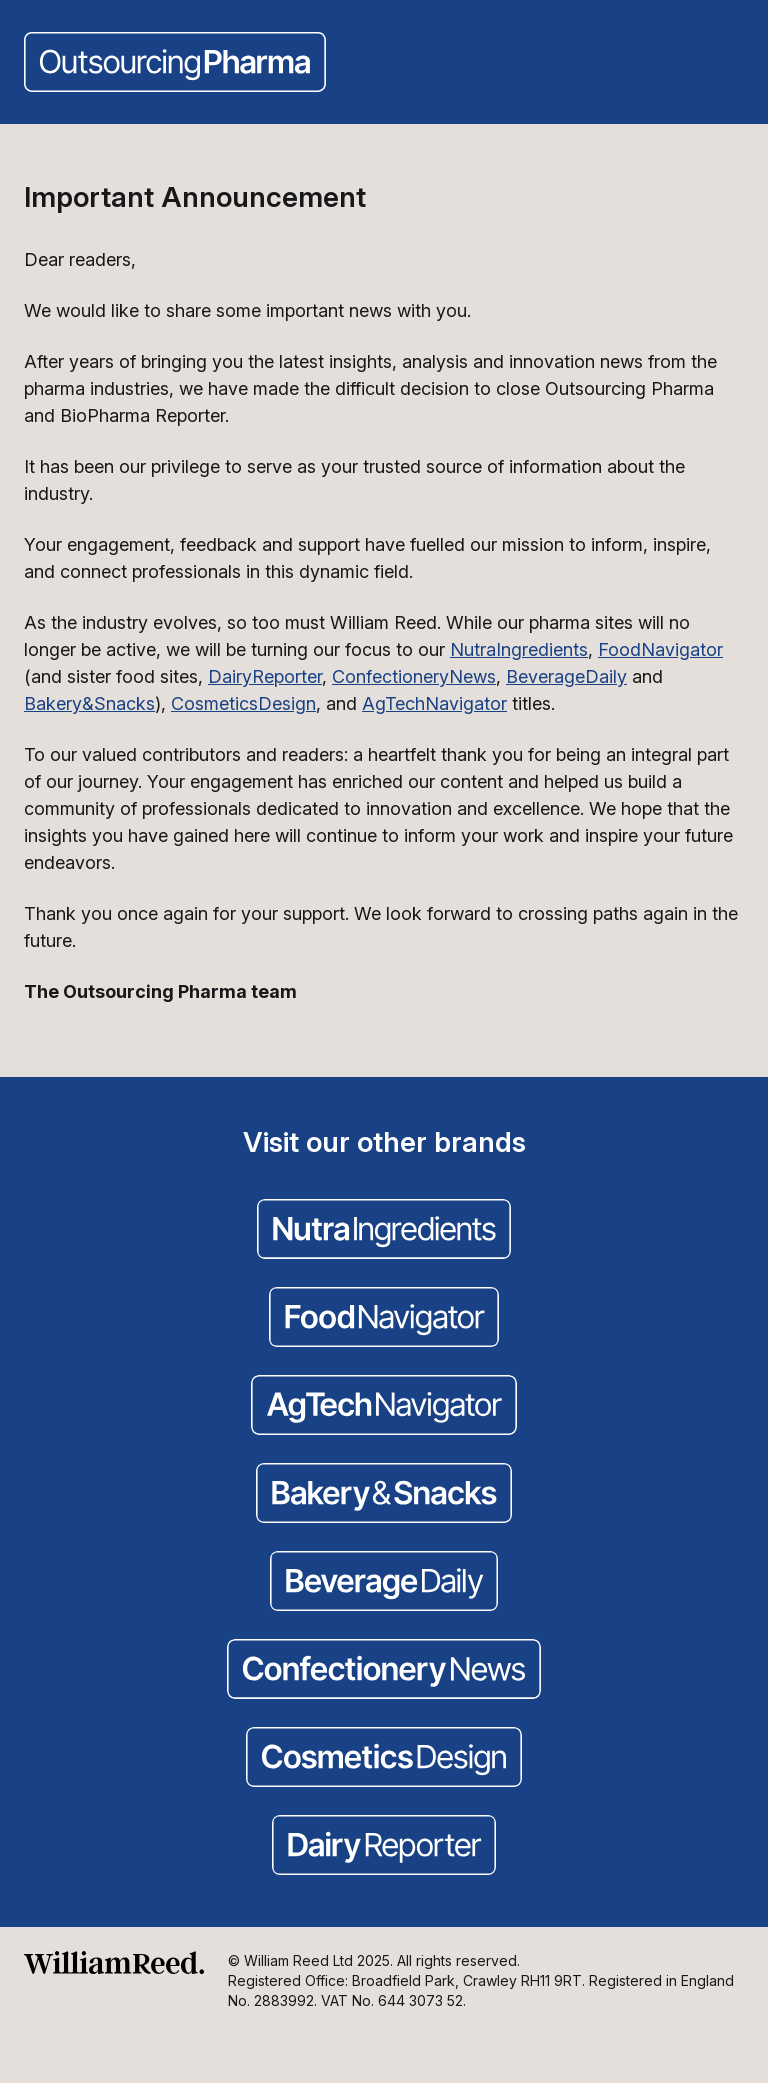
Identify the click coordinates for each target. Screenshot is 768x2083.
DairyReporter (265, 676)
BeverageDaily (566, 676)
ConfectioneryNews (414, 676)
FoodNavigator (660, 649)
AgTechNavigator (434, 703)
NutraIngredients (519, 649)
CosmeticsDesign (243, 703)
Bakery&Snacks (89, 703)
